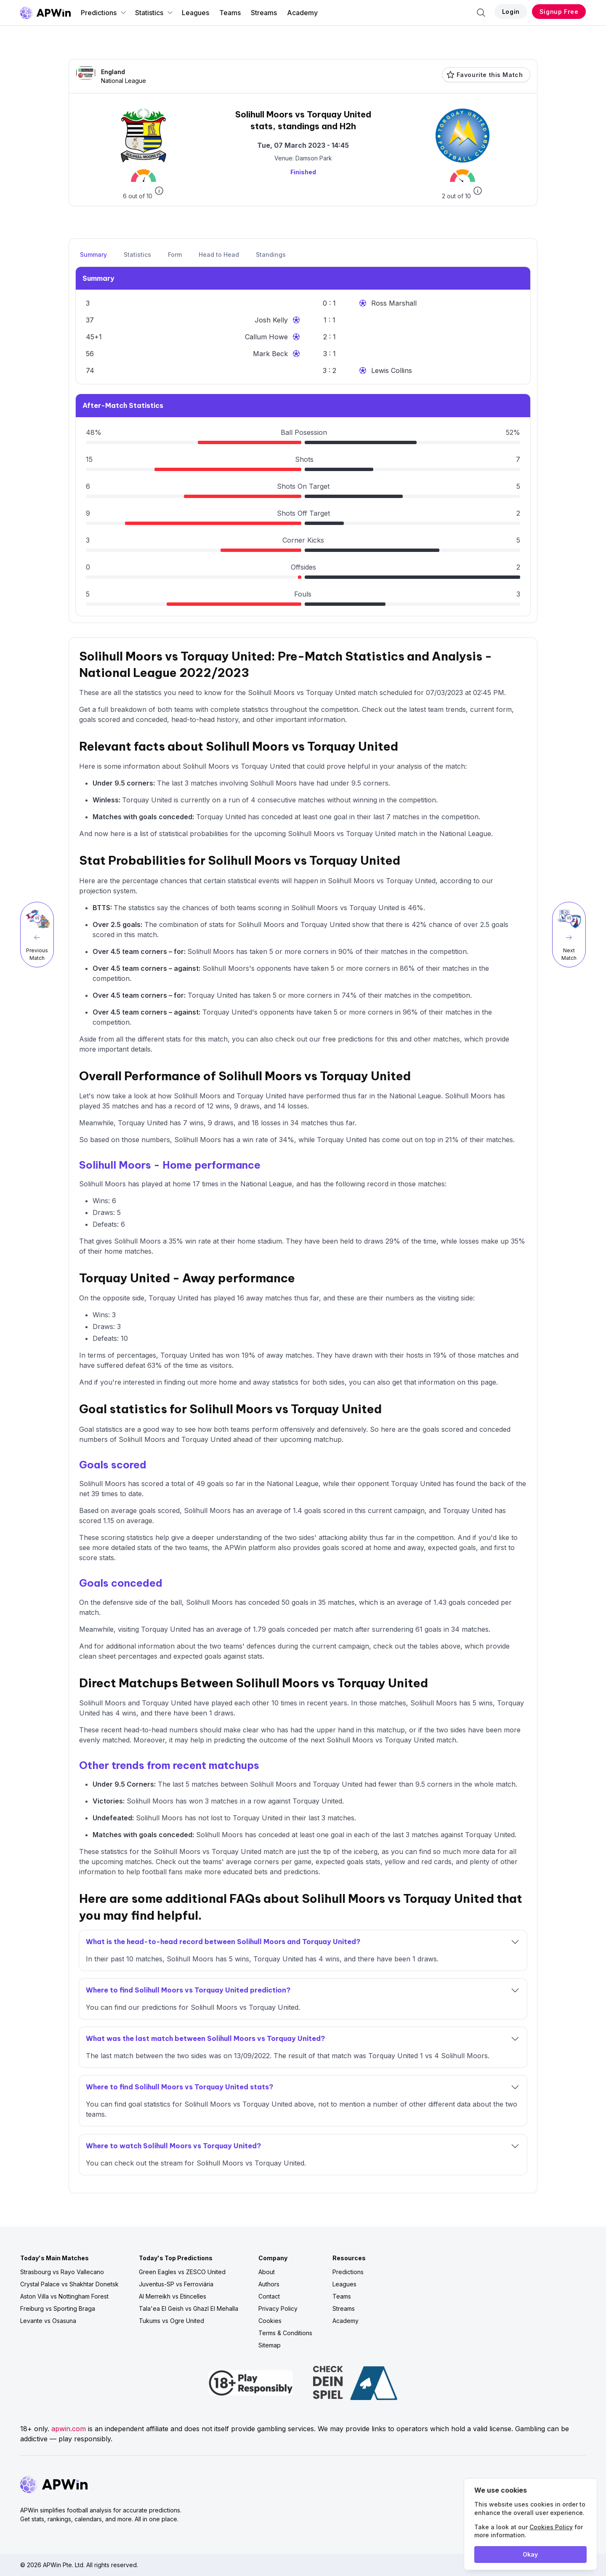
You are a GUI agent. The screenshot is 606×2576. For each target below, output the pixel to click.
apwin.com (68, 2428)
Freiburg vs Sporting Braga (57, 2308)
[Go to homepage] (45, 12)
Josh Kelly (271, 320)
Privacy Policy (278, 2308)
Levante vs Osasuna (48, 2320)
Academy (302, 12)
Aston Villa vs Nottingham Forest (64, 2296)
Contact (269, 2296)
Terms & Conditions (285, 2332)
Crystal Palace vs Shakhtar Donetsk (69, 2284)
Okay (530, 2554)
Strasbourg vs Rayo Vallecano (62, 2271)
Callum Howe (266, 337)
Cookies (270, 2320)
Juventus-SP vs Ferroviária (176, 2284)
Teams (230, 12)
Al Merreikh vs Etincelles (172, 2296)
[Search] (481, 12)
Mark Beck (270, 353)
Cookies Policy (551, 2527)
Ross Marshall (394, 303)
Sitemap (269, 2345)
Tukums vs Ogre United (171, 2320)
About (266, 2271)
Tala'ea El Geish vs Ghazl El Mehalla (188, 2308)
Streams (264, 12)
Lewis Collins (391, 370)
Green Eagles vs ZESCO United (182, 2271)
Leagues (195, 12)
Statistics (154, 12)
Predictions (104, 12)
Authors (268, 2284)
